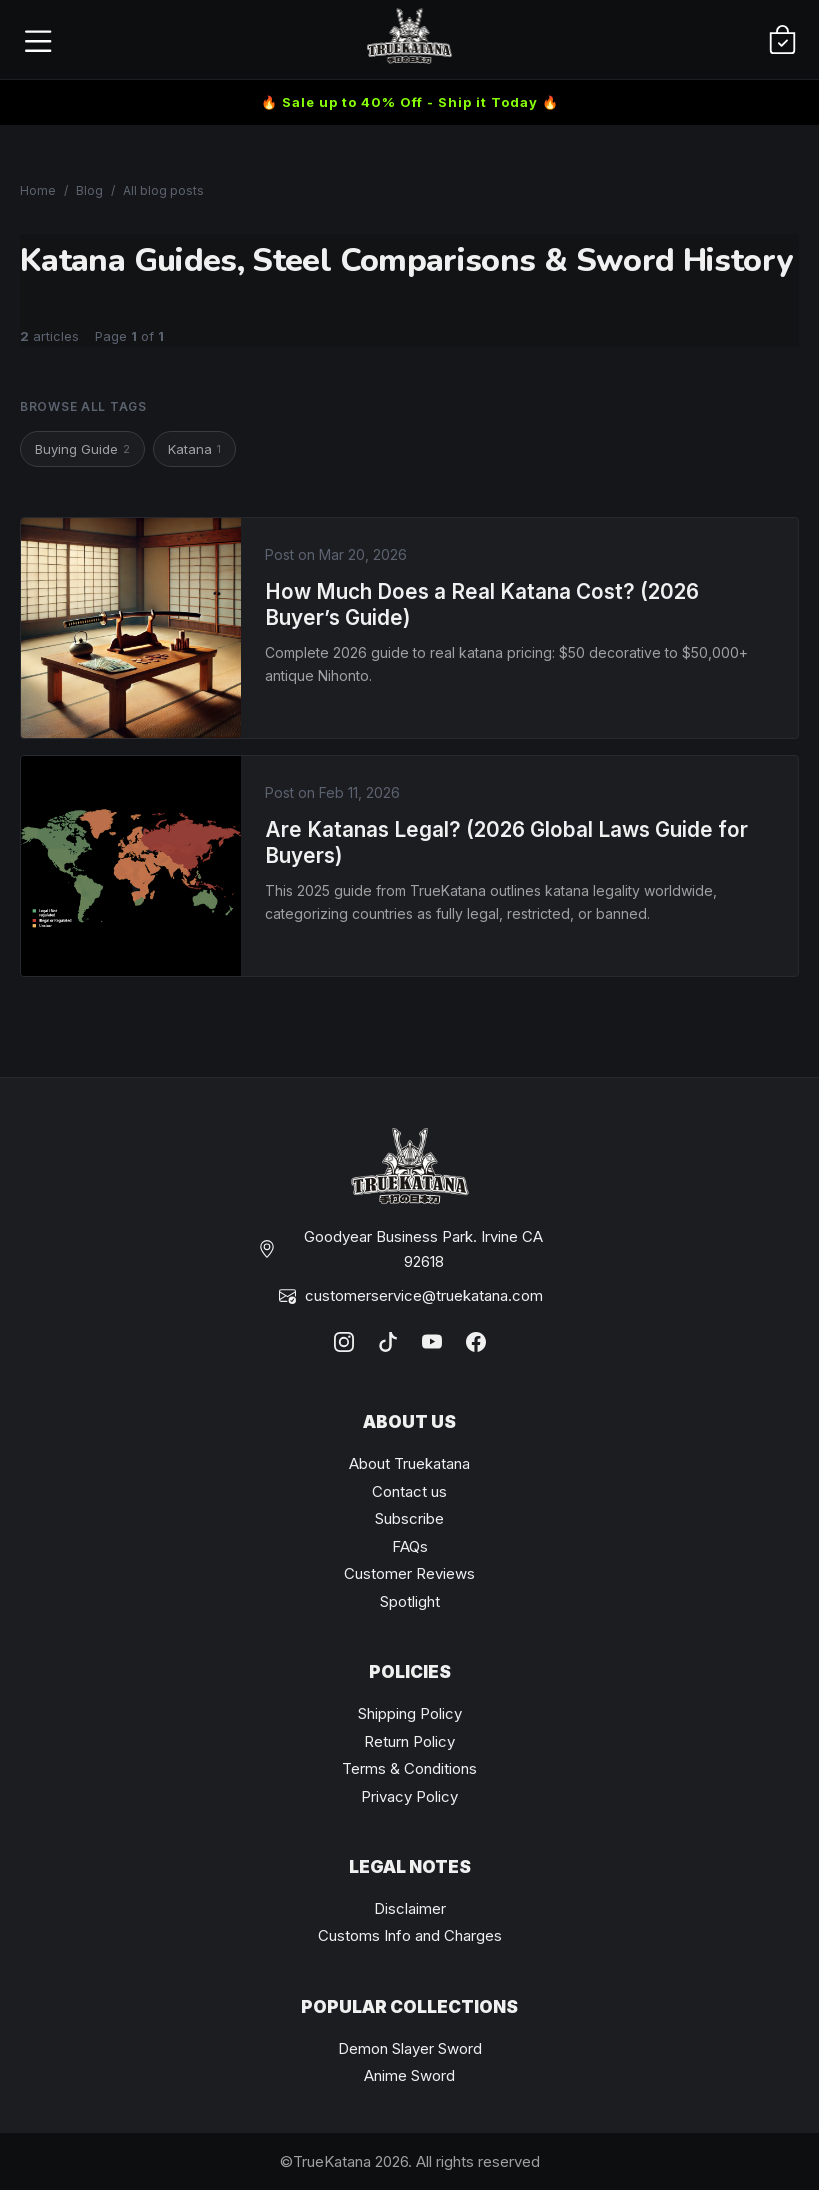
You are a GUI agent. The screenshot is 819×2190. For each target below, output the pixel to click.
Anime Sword (409, 2075)
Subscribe (409, 1518)
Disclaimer (410, 1908)
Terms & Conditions (409, 1768)
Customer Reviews (409, 1573)
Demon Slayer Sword (410, 2048)
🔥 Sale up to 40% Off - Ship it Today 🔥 (410, 102)
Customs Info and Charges (410, 1935)
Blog (89, 190)
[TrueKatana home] (410, 39)
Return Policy (409, 1741)
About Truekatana (409, 1463)
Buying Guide (82, 449)
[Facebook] (476, 1342)
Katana (194, 449)
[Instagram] (344, 1342)
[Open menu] (37, 40)
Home (38, 190)
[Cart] (782, 40)
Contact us (409, 1491)
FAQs (410, 1546)
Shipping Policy (410, 1713)
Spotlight (410, 1601)
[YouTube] (432, 1342)
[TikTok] (388, 1342)
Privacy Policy (409, 1796)
